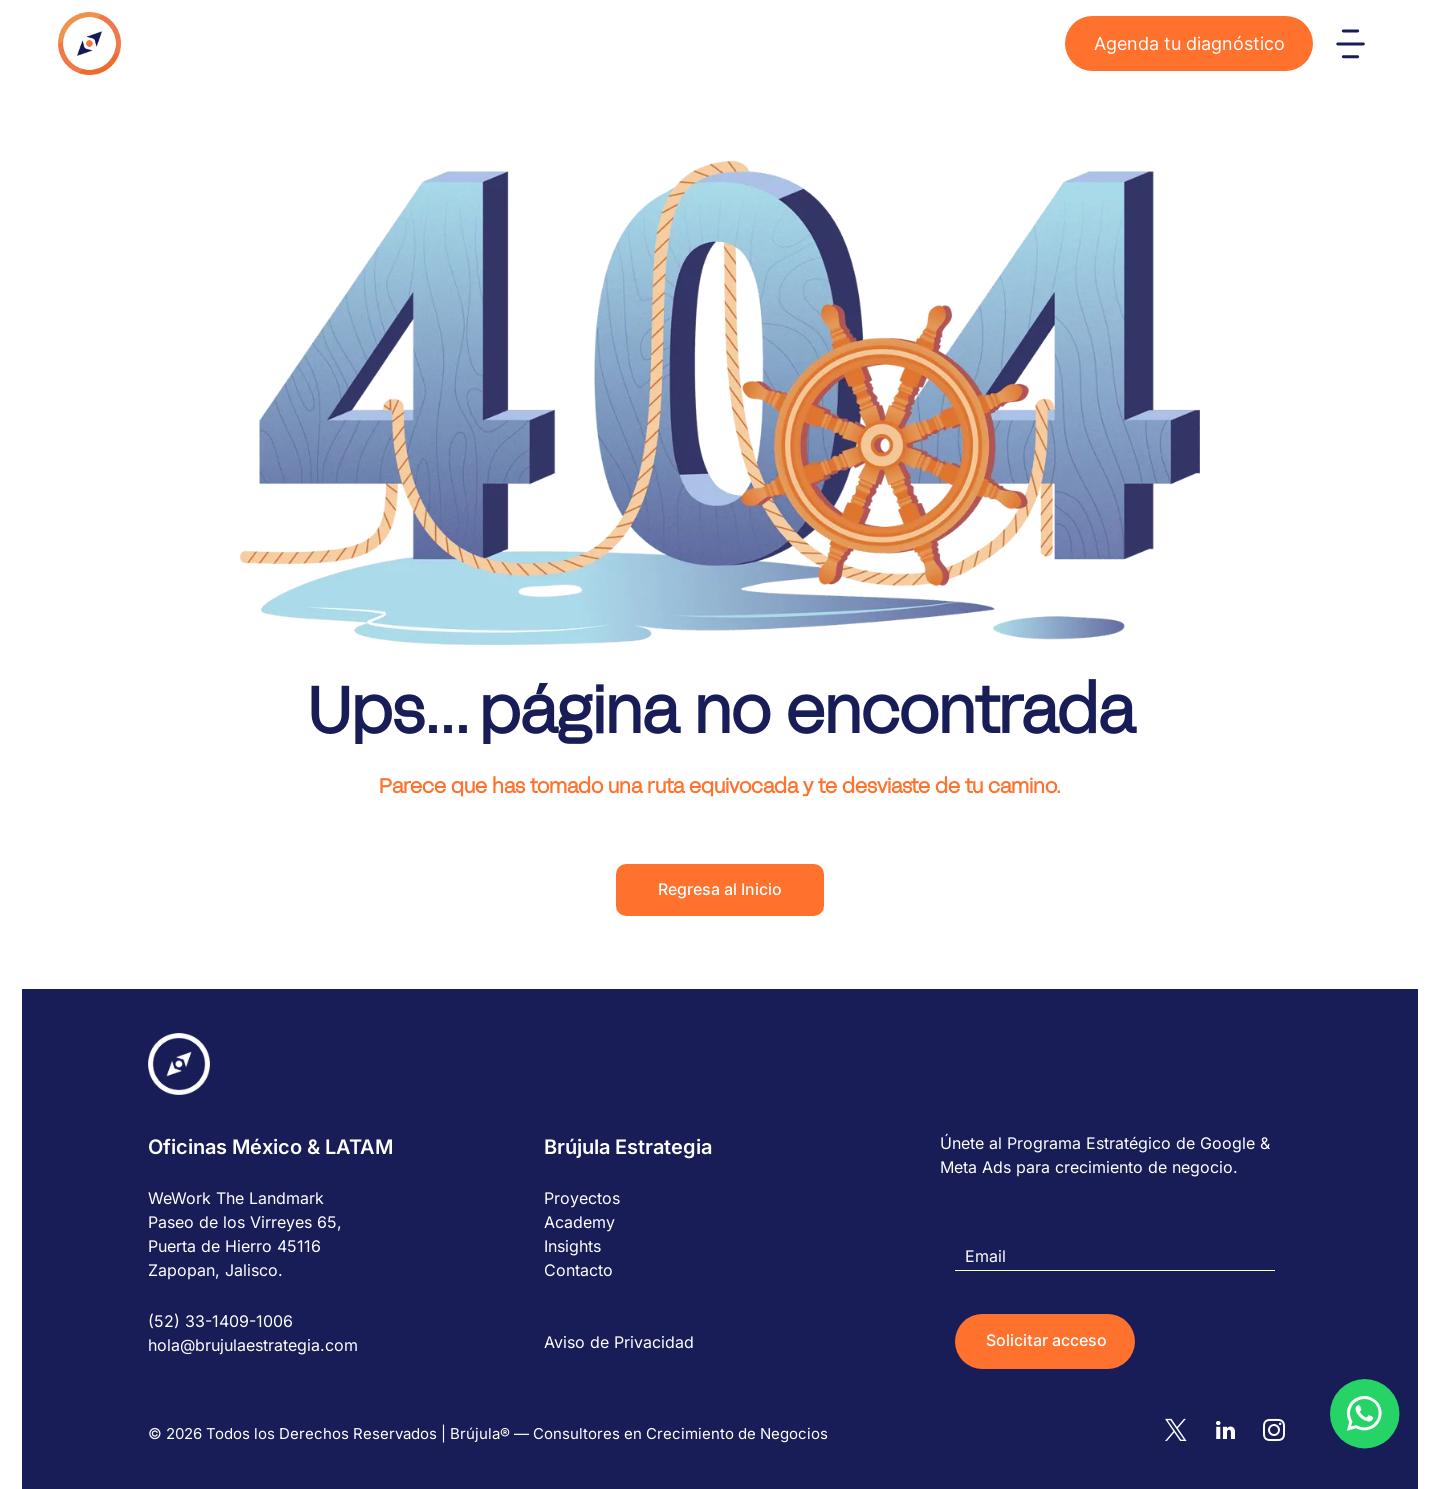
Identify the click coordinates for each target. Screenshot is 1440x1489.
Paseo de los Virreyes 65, (245, 1222)
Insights (572, 1246)
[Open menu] (1350, 44)
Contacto (578, 1270)
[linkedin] (1230, 1431)
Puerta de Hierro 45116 (234, 1246)
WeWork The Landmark (236, 1198)
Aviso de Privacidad (619, 1342)
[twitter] (1184, 1431)
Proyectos (582, 1198)
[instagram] (1276, 1431)
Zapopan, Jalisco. (215, 1270)
